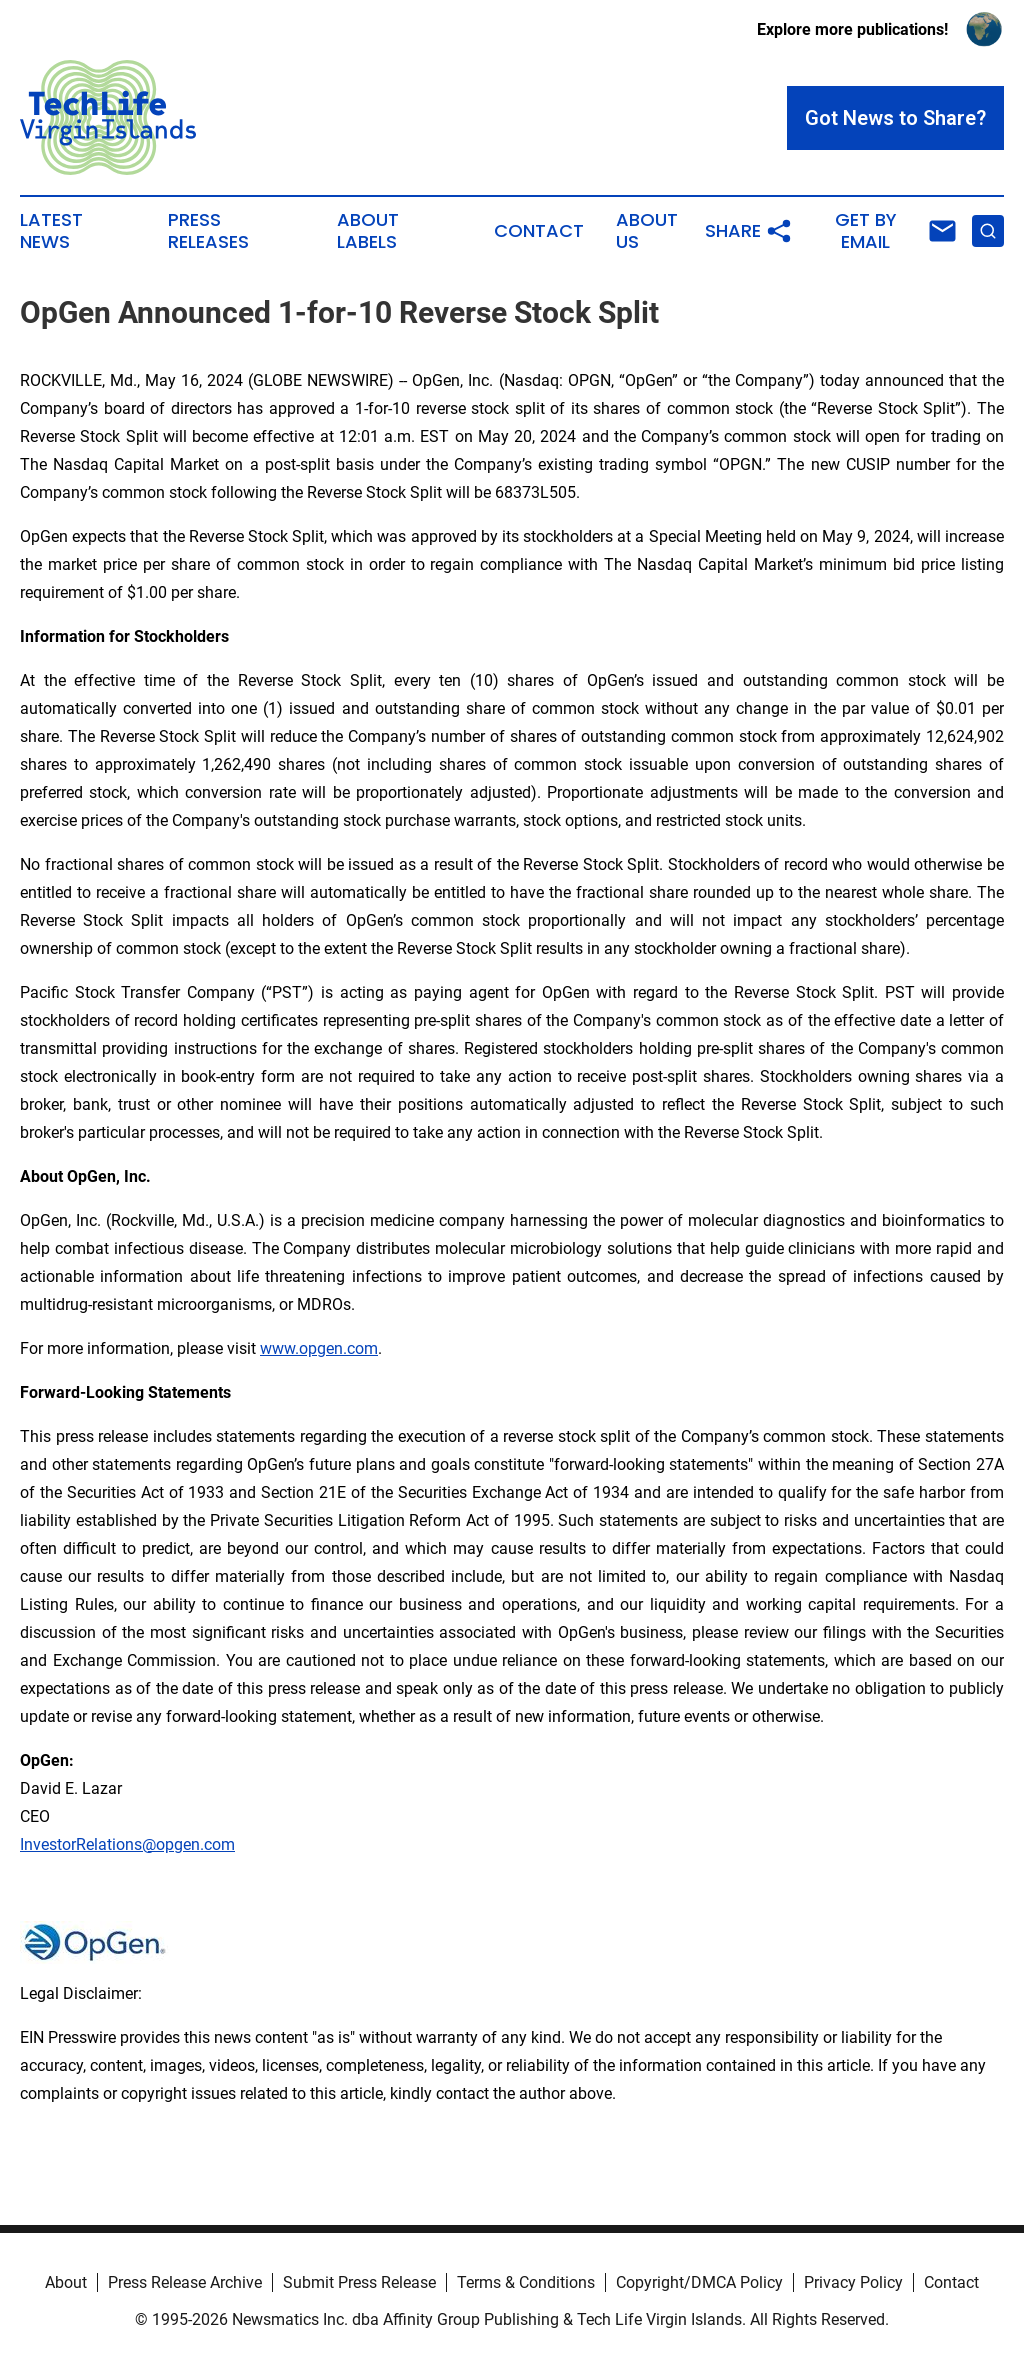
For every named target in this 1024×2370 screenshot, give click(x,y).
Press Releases (208, 231)
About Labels (368, 231)
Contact (539, 231)
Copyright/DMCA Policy (699, 2282)
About (66, 2282)
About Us (647, 231)
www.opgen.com (319, 1348)
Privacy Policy (853, 2282)
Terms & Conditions (526, 2282)
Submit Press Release (359, 2282)
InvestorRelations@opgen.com (127, 1844)
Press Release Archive (185, 2282)
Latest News (51, 231)
